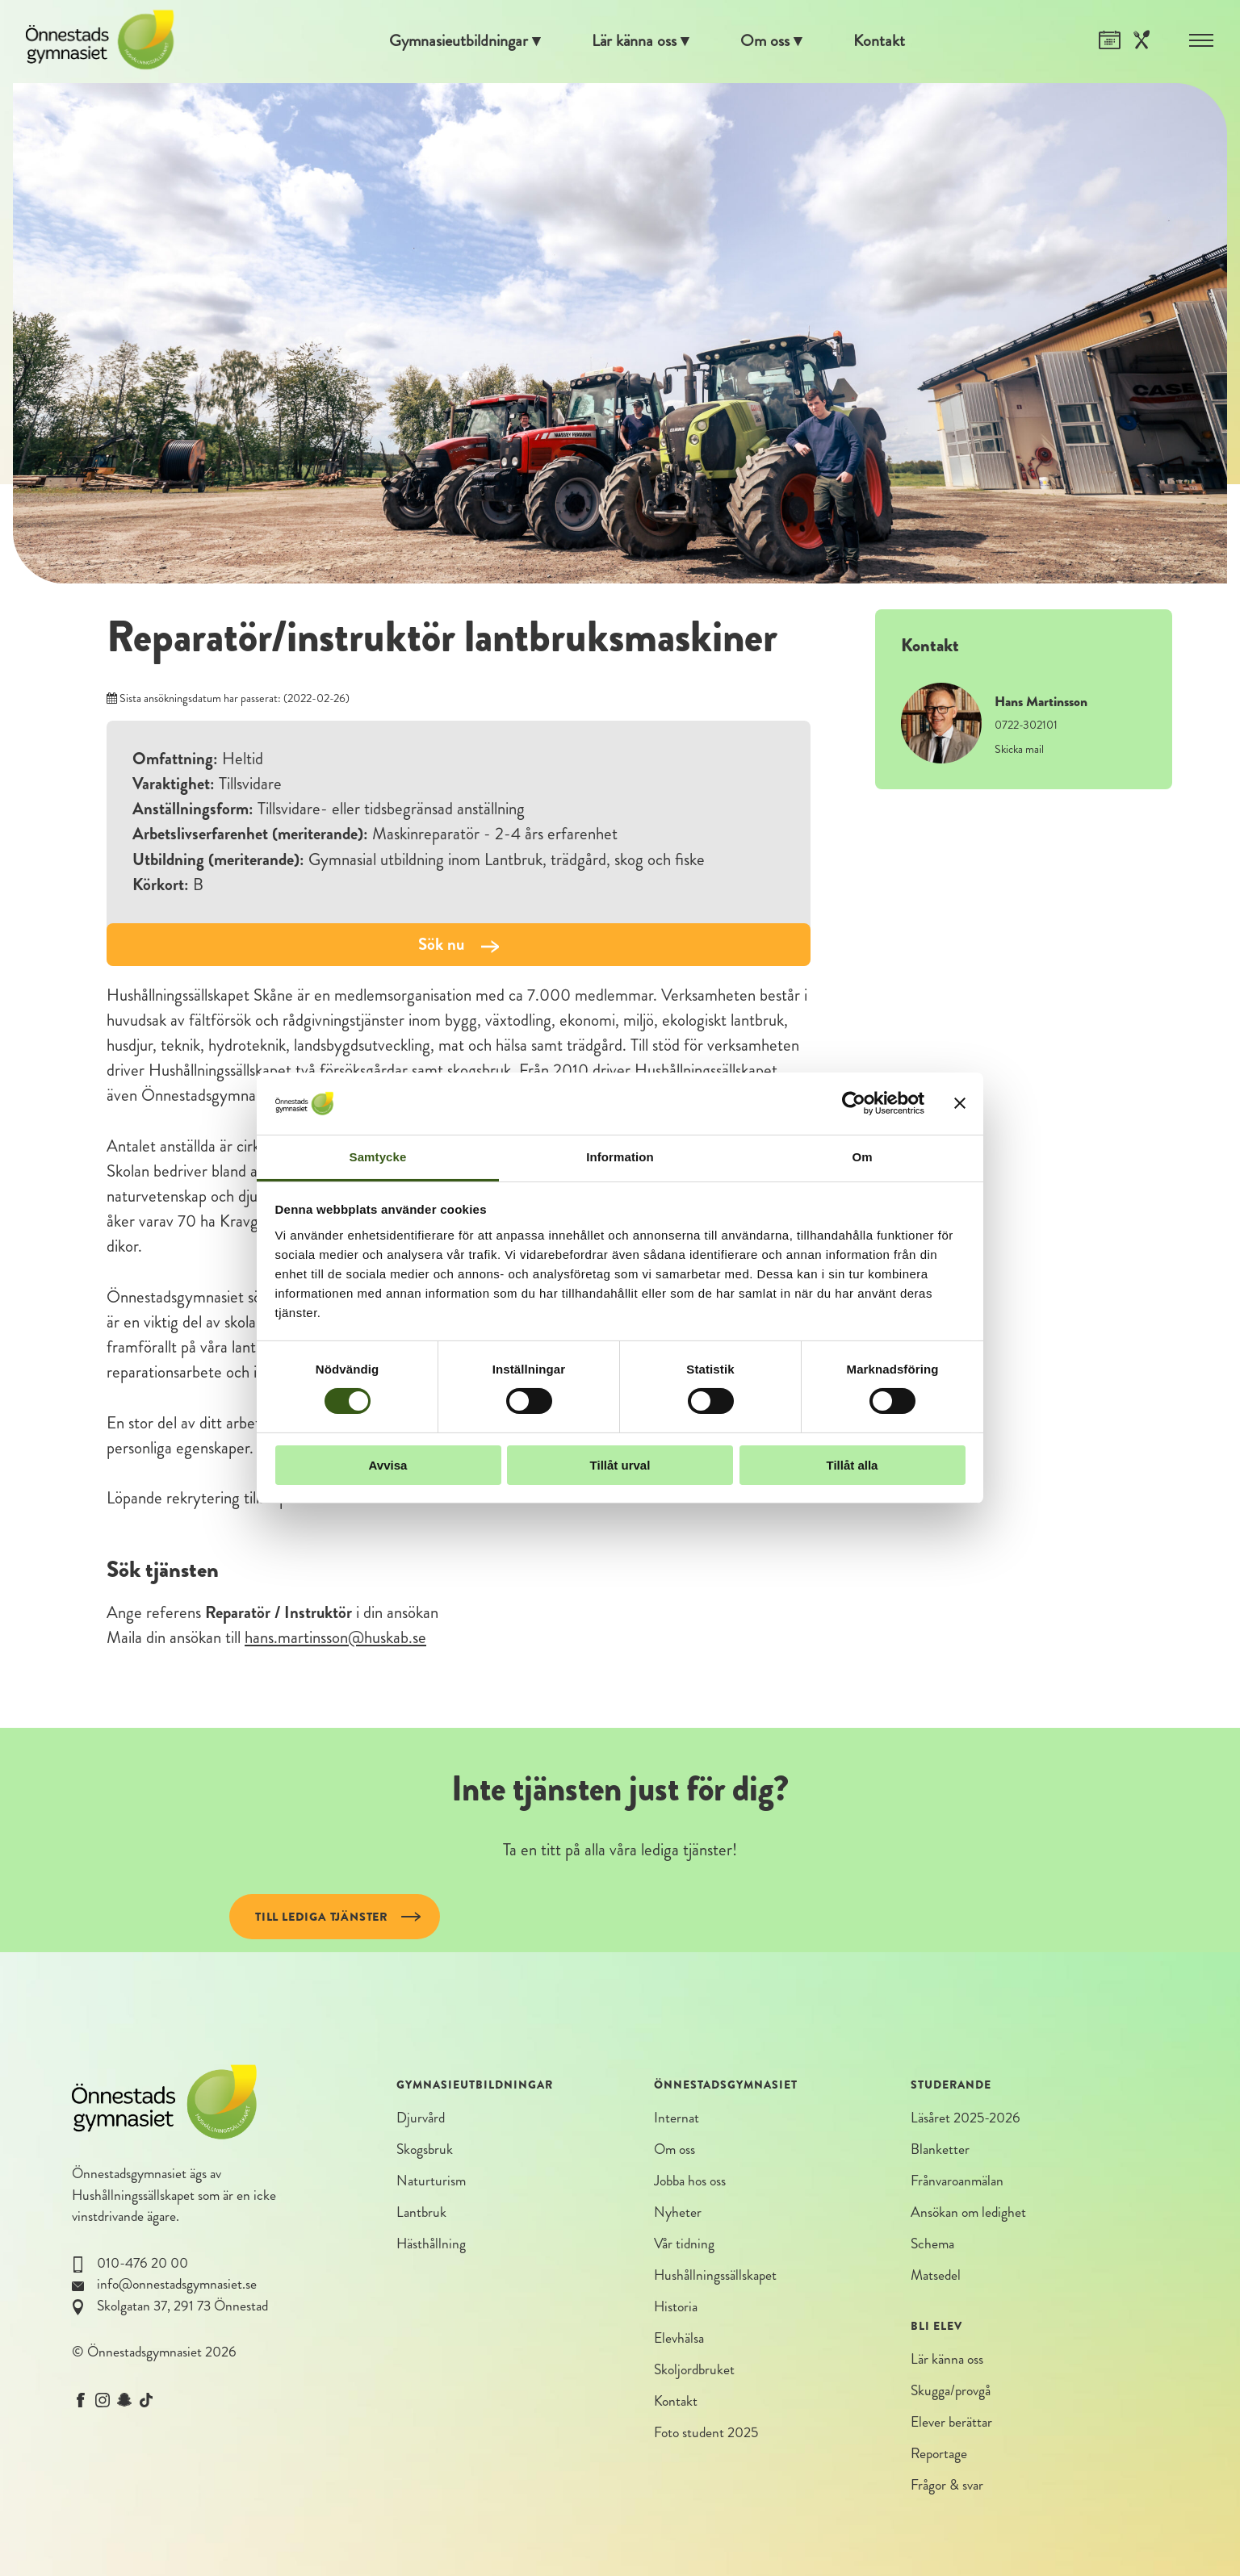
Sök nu (458, 944)
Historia (676, 2308)
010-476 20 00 (142, 2263)
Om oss (768, 41)
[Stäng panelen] (960, 1103)
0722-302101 (1026, 725)
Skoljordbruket (694, 2371)
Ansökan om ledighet (968, 2213)
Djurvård (420, 2118)
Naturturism (431, 2182)
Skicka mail (1019, 749)
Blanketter (940, 2149)
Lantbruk (421, 2213)
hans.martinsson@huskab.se (335, 1637)
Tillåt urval (620, 1465)
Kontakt (883, 41)
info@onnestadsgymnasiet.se (177, 2284)
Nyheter (678, 2213)
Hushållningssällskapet (133, 2195)
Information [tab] (620, 1157)
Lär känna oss (635, 41)
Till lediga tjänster (321, 1917)
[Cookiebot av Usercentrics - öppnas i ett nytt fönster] (853, 1103)
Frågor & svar (947, 2487)
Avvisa (388, 1465)
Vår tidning (684, 2245)
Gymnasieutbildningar (456, 41)
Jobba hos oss (690, 2182)
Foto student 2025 (706, 2434)
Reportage (939, 2455)
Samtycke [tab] (378, 1157)
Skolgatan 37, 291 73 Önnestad (182, 2306)
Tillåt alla (852, 1465)
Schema (932, 2245)
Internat (676, 2118)
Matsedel (936, 2276)
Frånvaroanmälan (957, 2182)
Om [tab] (862, 1157)
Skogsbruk (424, 2149)
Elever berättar (951, 2424)
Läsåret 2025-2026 (965, 2118)
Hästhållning (431, 2245)
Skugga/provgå (951, 2392)
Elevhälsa (679, 2340)
